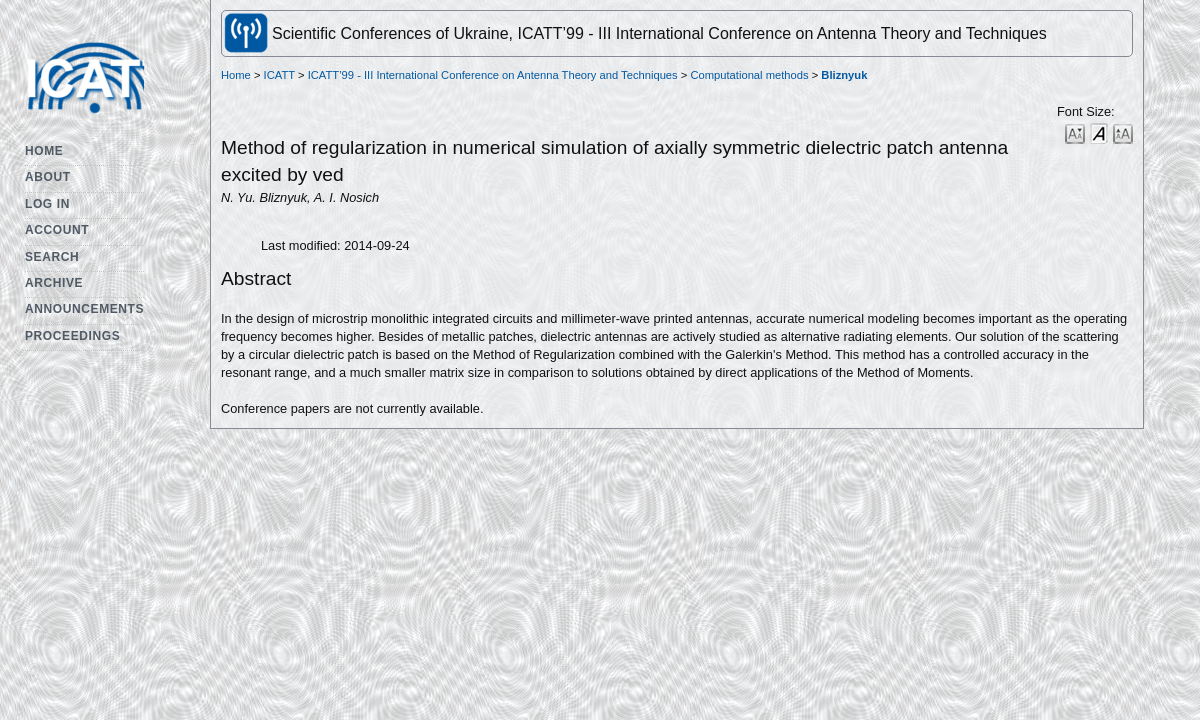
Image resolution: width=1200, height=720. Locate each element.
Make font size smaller (1075, 132)
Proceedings (72, 336)
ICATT (279, 75)
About (48, 177)
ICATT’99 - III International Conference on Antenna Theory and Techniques (493, 75)
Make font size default (1099, 132)
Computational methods (749, 75)
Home (44, 151)
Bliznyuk (844, 75)
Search (52, 257)
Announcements (84, 309)
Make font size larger (1123, 132)
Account (57, 230)
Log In (47, 204)
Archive (54, 283)
